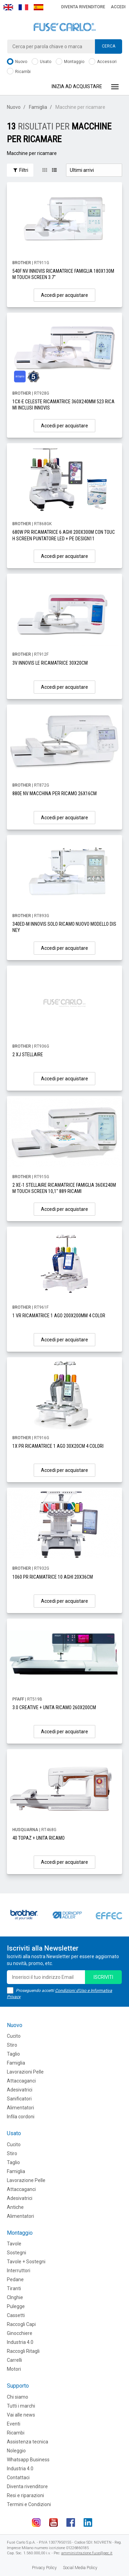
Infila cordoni (20, 2116)
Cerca (108, 46)
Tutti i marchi (21, 2406)
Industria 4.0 (20, 2342)
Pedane (15, 2279)
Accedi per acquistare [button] (64, 295)
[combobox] (64, 46)
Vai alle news (21, 2415)
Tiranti (14, 2288)
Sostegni (16, 2252)
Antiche (15, 2207)
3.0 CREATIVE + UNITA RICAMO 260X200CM (54, 1707)
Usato (41, 62)
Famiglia (38, 107)
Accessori (103, 62)
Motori (14, 2369)
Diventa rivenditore (83, 6)
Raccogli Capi (21, 2324)
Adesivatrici (19, 2089)
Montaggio (70, 62)
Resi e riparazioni (25, 2495)
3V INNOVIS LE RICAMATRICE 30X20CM (50, 663)
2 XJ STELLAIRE (27, 1054)
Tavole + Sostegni (26, 2261)
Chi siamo (17, 2397)
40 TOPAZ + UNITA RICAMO (38, 1838)
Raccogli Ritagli (23, 2351)
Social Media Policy (80, 2567)
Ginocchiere (19, 2333)
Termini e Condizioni (29, 2504)
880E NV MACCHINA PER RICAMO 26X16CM (54, 793)
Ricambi (19, 72)
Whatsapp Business (28, 2459)
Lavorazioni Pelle (25, 2072)
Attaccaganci (21, 2081)
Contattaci (18, 2477)
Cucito (14, 2036)
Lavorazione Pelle (26, 2180)
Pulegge (16, 2306)
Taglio (13, 2054)
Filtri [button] (20, 170)
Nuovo (17, 62)
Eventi (13, 2424)
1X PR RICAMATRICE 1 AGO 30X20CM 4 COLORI (58, 1446)
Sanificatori (19, 2098)
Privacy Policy (44, 2567)
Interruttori (18, 2270)
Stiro (12, 2045)
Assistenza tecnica (27, 2441)
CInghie (15, 2297)
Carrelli (14, 2360)
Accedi (118, 6)
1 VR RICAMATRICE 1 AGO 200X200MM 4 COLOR (58, 1315)
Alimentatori (20, 2107)
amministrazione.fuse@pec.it (86, 2553)
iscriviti (103, 1977)
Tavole (14, 2243)
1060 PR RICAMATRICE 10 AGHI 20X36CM (52, 1577)
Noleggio (16, 2450)
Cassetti (16, 2315)
